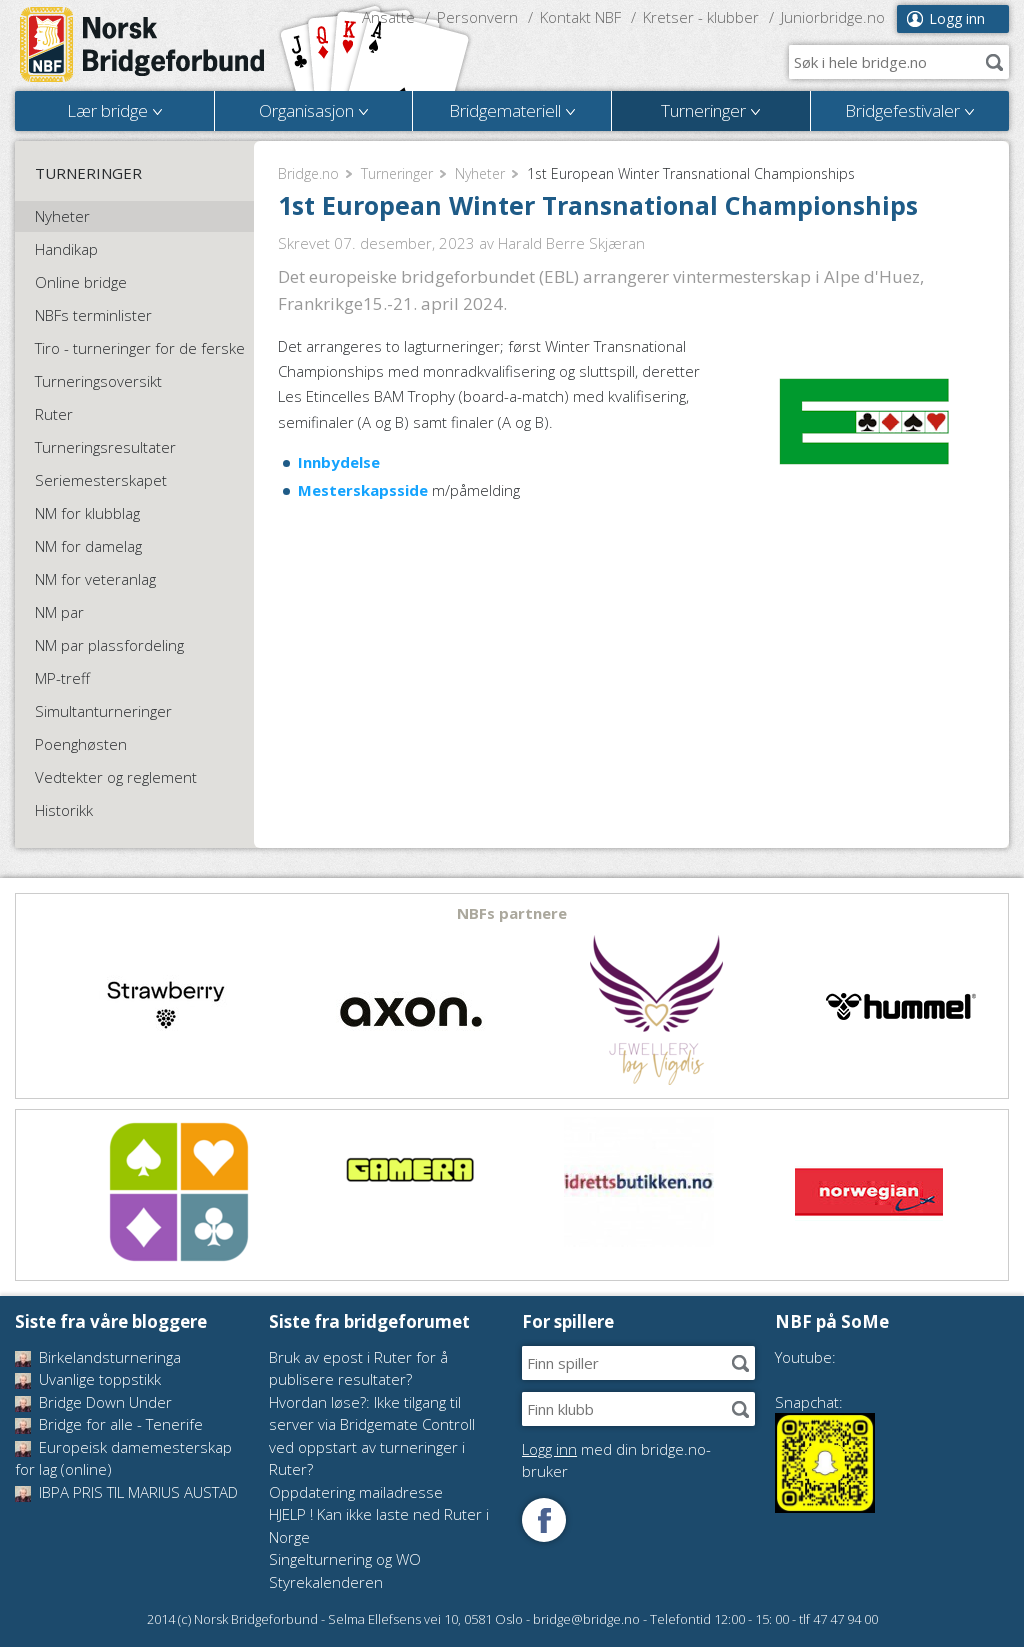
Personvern (477, 17)
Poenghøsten (81, 744)
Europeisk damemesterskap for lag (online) (123, 1458)
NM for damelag (88, 546)
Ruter (54, 414)
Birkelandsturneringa (98, 1357)
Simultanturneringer (103, 711)
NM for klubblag (87, 513)
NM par (59, 612)
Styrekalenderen (326, 1582)
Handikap (66, 249)
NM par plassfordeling (109, 645)
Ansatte (388, 17)
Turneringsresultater (105, 447)
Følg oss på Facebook (544, 1520)
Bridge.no (308, 173)
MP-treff (62, 678)
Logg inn (957, 18)
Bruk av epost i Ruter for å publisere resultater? (358, 1368)
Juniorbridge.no (833, 17)
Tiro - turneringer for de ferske (140, 348)
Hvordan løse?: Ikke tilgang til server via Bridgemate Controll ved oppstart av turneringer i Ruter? (372, 1436)
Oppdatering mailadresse (356, 1492)
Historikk (64, 810)
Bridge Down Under (93, 1402)
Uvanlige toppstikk (88, 1379)
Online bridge (81, 282)
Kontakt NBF (580, 17)
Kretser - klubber (701, 17)
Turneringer (397, 173)
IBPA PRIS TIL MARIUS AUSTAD (126, 1492)
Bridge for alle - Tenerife (109, 1424)
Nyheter (480, 173)
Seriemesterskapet (101, 480)
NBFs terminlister (93, 315)
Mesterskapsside (363, 490)
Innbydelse (339, 462)
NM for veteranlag (95, 579)
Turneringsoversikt (98, 381)
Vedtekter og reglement (116, 777)
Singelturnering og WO (345, 1559)
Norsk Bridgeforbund (143, 45)
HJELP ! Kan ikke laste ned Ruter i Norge (379, 1525)
